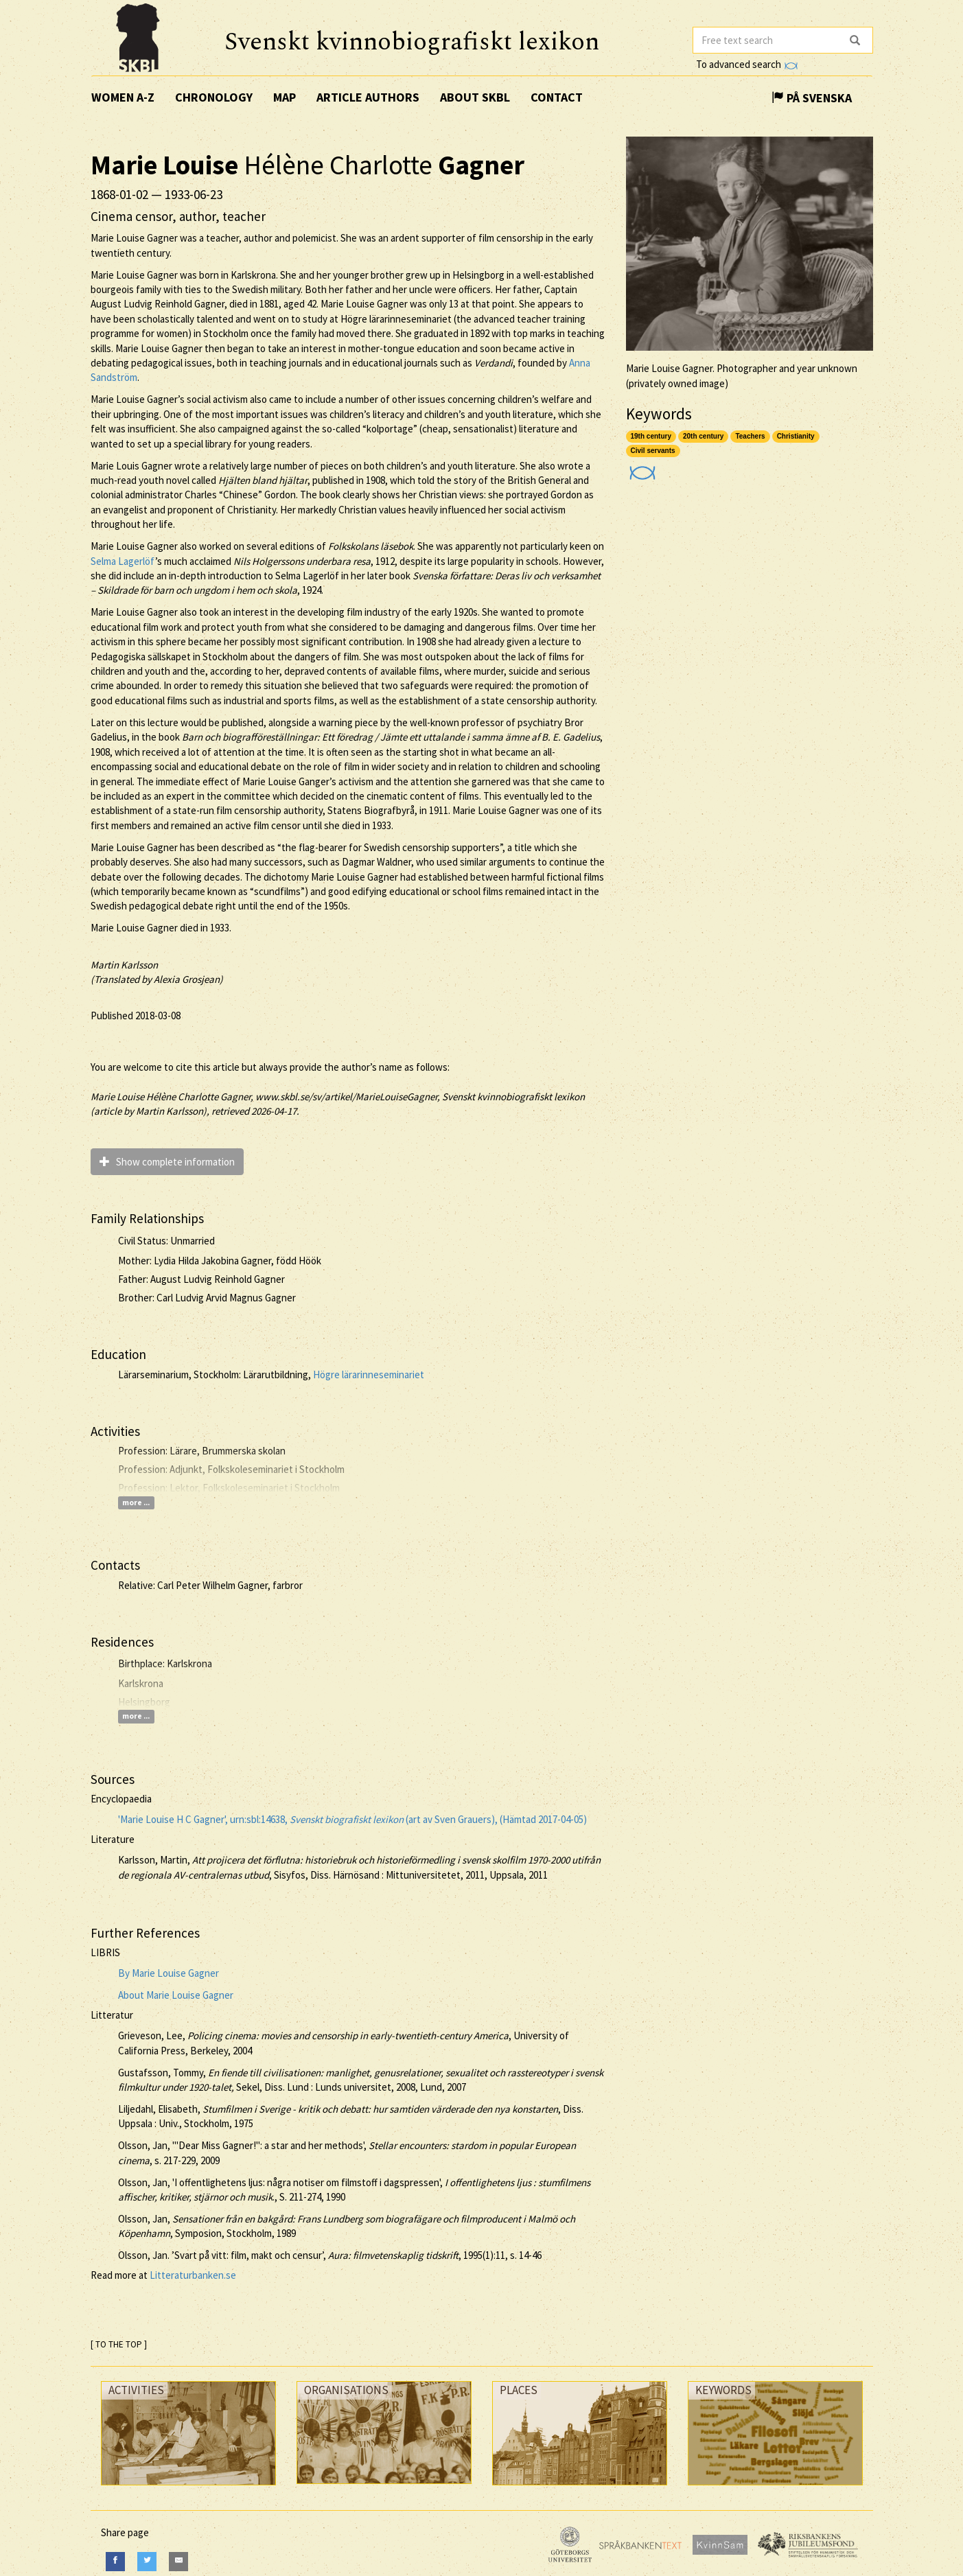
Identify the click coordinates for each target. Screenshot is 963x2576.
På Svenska (811, 98)
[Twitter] (146, 2561)
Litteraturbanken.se (193, 2275)
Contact (557, 97)
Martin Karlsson (124, 964)
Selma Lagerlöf (123, 561)
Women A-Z (122, 97)
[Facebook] (115, 2561)
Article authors (367, 97)
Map (284, 97)
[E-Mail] (178, 2561)
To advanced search (747, 64)
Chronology (214, 97)
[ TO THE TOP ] (119, 2344)
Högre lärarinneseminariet (368, 1374)
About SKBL (475, 97)
